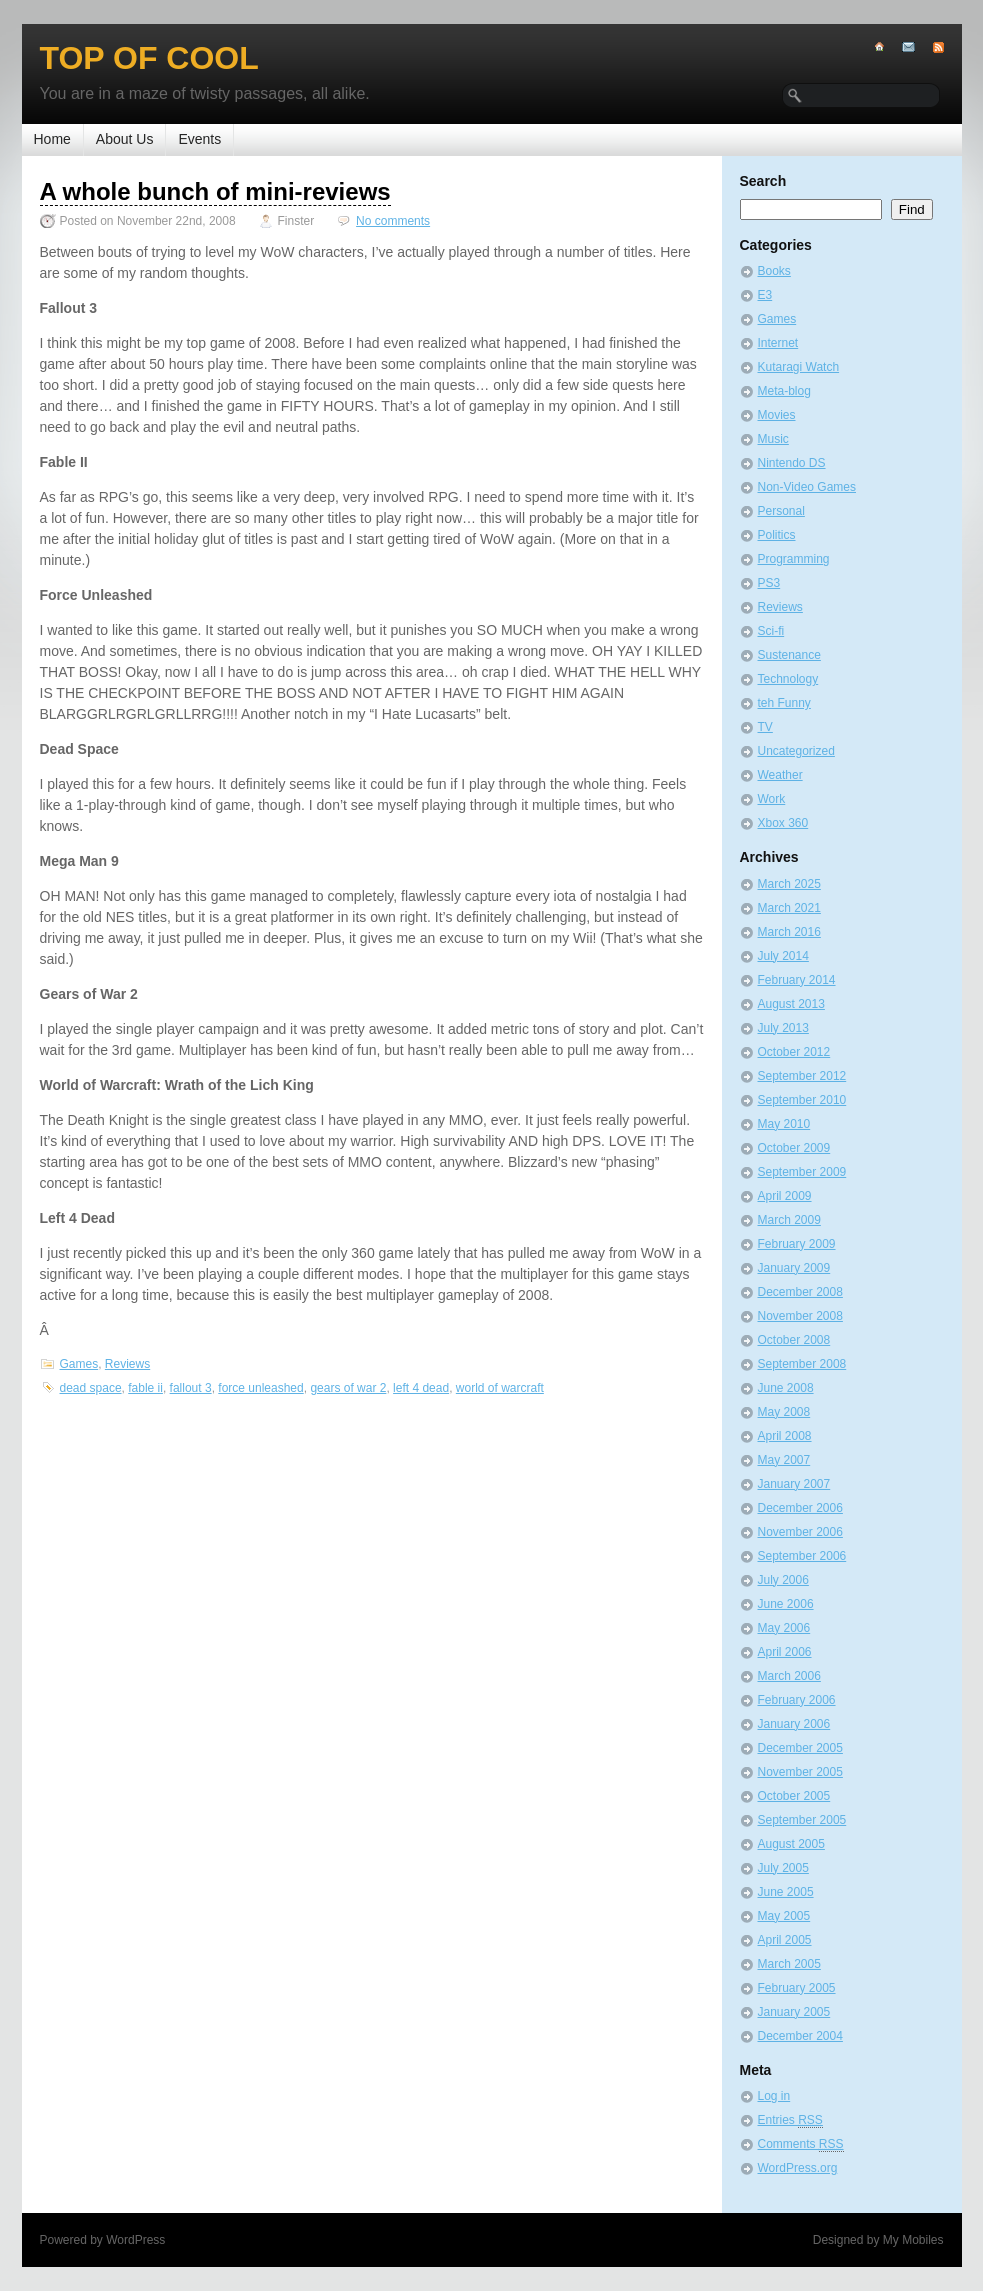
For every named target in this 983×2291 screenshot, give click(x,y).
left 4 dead (421, 1388)
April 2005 (785, 1940)
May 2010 (784, 1124)
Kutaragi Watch (799, 367)
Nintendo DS (792, 463)
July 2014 (783, 956)
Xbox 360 (783, 823)
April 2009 (785, 1196)
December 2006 (800, 1508)
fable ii (145, 1388)
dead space (91, 1388)
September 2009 (802, 1172)
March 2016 (789, 932)
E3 (765, 295)
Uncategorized (796, 751)
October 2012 (794, 1052)
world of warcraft (500, 1388)
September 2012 (802, 1076)
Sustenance (789, 655)
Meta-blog (784, 391)
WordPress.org (798, 2168)
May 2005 (784, 1916)
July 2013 (783, 1028)
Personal (781, 511)
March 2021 (789, 908)
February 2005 (797, 1988)
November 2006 (800, 1532)
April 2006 (785, 1652)
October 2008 (794, 1340)
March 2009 (789, 1220)
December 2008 (800, 1292)
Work (772, 799)
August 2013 (791, 1004)
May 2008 (784, 1412)
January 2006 (794, 1724)
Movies (777, 415)
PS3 (769, 583)
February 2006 (797, 1700)
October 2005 (794, 1796)
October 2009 (794, 1148)
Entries (790, 2120)
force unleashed (260, 1388)
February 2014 (797, 980)
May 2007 (784, 1460)
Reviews (127, 1364)
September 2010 (802, 1100)
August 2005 (791, 1844)
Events (199, 139)
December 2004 (800, 2036)
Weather (780, 775)
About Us (125, 139)
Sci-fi (771, 631)
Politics (777, 535)
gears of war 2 (348, 1388)
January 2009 (794, 1268)
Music (773, 439)
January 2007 (794, 1484)
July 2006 (783, 1580)
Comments (801, 2144)
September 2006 (802, 1556)
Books (774, 271)
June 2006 (786, 1604)
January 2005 (794, 2012)
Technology (788, 679)
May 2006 (784, 1628)
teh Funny (784, 703)
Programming (794, 559)
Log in (774, 2096)
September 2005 (802, 1820)
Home (52, 139)
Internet (778, 343)
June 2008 (786, 1388)
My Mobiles (913, 2240)
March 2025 (789, 884)
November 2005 (800, 1772)
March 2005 (789, 1964)
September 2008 (802, 1364)
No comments (393, 221)
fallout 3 (191, 1388)
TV (765, 727)
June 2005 (786, 1892)
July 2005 (783, 1868)
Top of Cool (149, 58)
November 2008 (800, 1316)
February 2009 (797, 1244)
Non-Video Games (807, 487)
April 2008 (785, 1436)
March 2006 (789, 1676)
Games (79, 1364)
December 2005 (800, 1748)
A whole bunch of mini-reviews (215, 191)
